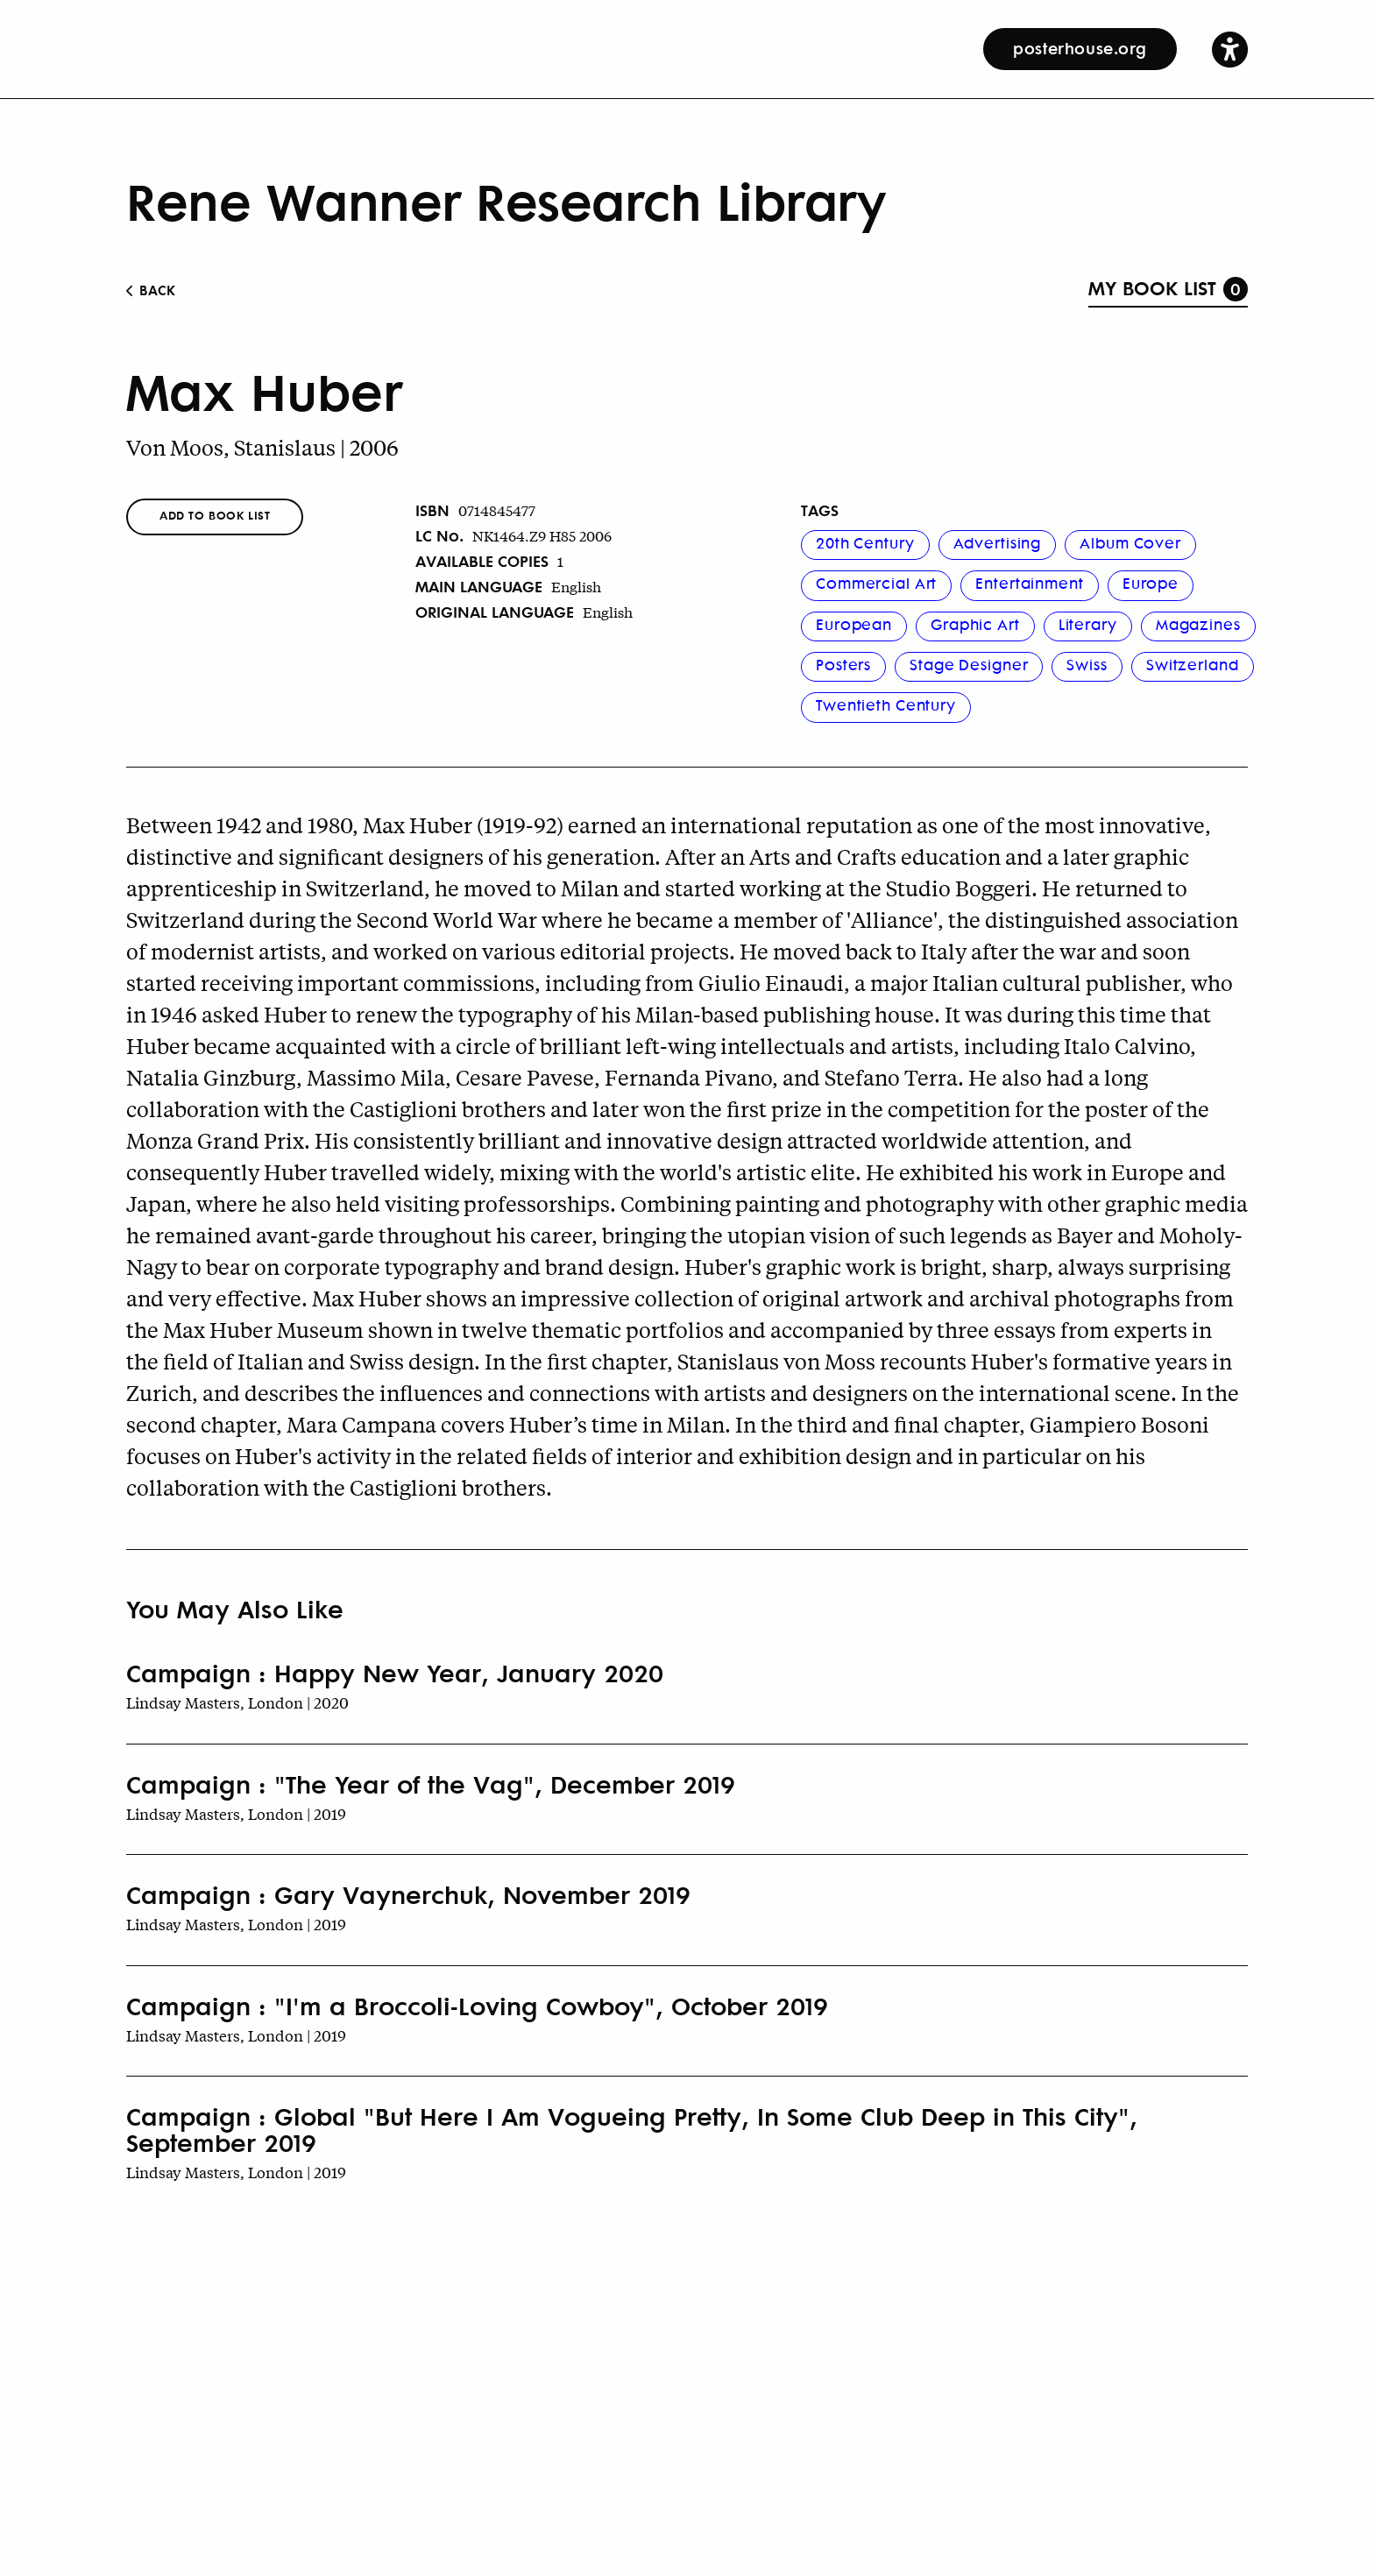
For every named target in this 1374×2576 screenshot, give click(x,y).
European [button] (854, 623)
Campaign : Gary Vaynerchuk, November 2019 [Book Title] (408, 1894)
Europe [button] (1151, 582)
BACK (151, 289)
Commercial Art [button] (876, 582)
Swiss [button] (1086, 664)
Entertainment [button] (1029, 582)
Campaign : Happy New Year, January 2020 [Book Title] (394, 1673)
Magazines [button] (1198, 623)
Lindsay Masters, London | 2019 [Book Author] (236, 1813)
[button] (1230, 48)
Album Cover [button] (1130, 542)
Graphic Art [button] (975, 623)
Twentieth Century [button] (886, 704)
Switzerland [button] (1192, 664)
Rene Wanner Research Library (506, 200)
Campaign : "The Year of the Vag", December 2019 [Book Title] (430, 1784)
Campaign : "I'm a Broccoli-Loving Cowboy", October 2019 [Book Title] (477, 2005)
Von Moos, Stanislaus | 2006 (262, 447)
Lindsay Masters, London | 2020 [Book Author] (237, 1702)
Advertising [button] (997, 542)
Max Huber (264, 390)
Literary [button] (1088, 623)
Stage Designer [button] (969, 664)
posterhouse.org (1080, 47)
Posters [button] (843, 664)
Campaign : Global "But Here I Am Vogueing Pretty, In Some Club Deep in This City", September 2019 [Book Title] (631, 2129)
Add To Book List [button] (214, 514)
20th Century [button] (865, 542)
